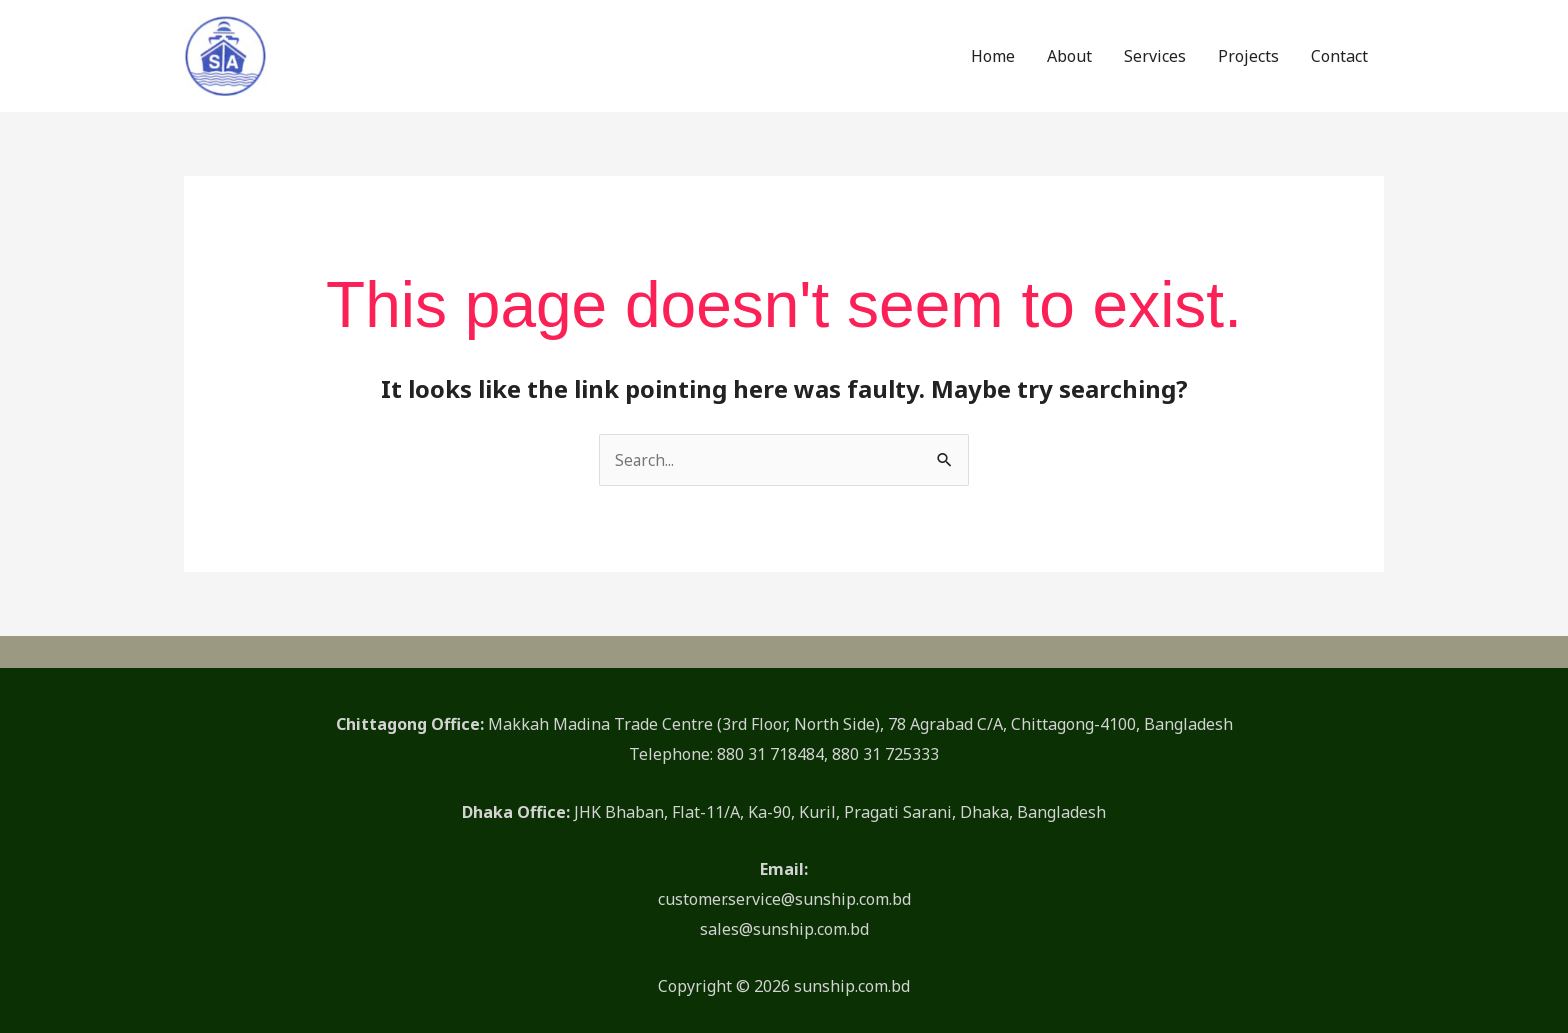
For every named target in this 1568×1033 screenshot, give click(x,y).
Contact (1339, 49)
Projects (1248, 49)
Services (1155, 49)
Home (993, 49)
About (1069, 49)
